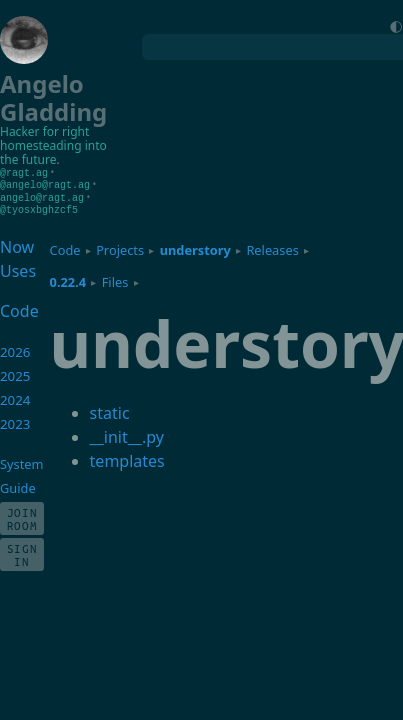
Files (115, 279)
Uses (18, 268)
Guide (18, 485)
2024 (15, 397)
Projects (120, 247)
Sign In (22, 552)
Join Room (22, 516)
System (21, 461)
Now (17, 244)
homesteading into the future (53, 152)
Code (65, 247)
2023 (15, 421)
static (110, 410)
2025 (15, 373)
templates (127, 458)
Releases (272, 247)
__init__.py (127, 434)
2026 (15, 349)
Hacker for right (44, 131)
